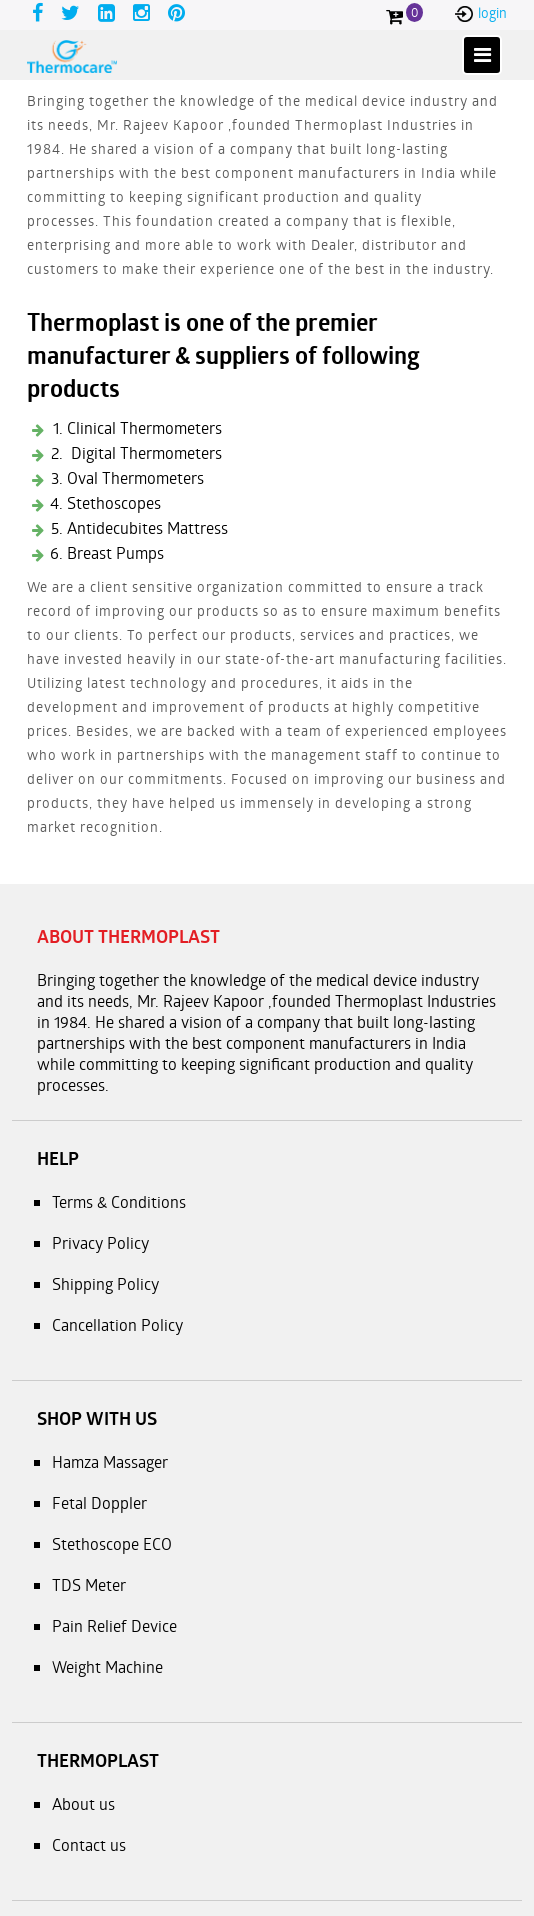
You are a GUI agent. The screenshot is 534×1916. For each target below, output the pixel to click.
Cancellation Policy (117, 1324)
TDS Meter (89, 1584)
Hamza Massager (110, 1461)
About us (83, 1803)
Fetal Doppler (99, 1502)
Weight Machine (107, 1666)
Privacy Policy (100, 1242)
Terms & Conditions (119, 1201)
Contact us (89, 1844)
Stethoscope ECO (112, 1543)
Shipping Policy (105, 1283)
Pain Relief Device (114, 1625)
